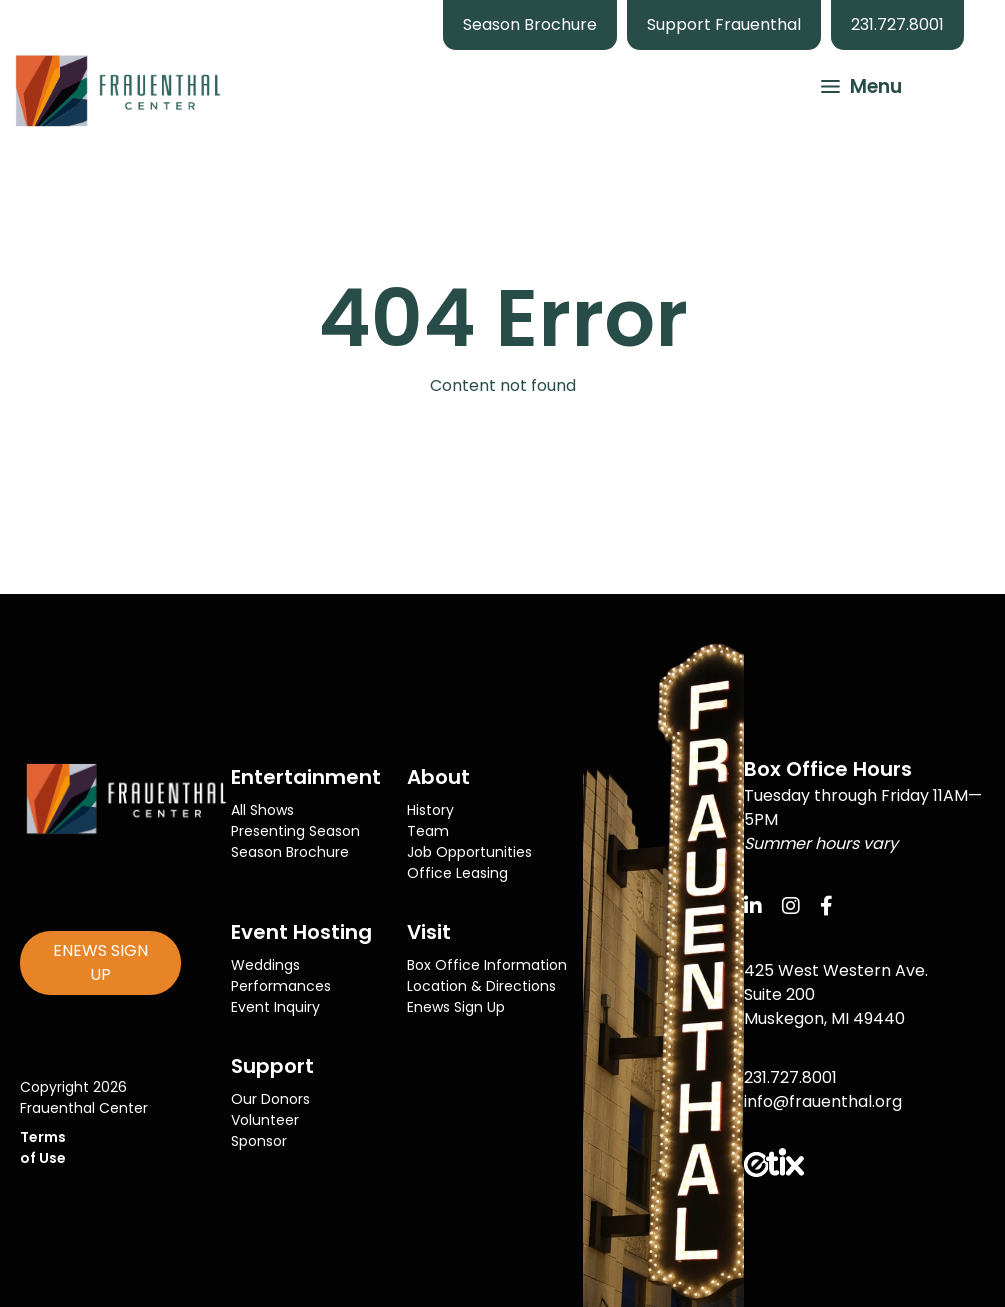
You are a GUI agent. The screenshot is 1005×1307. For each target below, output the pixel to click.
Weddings (265, 965)
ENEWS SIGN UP (100, 962)
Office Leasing (457, 873)
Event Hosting (301, 932)
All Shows (262, 810)
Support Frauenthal (724, 24)
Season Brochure (530, 24)
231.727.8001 (897, 24)
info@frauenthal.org (823, 1101)
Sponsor (259, 1141)
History (430, 810)
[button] (852, 84)
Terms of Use (43, 1147)
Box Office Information (487, 965)
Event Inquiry (275, 1007)
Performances (281, 986)
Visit (429, 932)
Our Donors (270, 1099)
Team (428, 831)
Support (272, 1066)
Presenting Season (295, 831)
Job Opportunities (469, 852)
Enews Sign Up (456, 1007)
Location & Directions (481, 986)
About (438, 777)
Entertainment (306, 777)
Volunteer (265, 1120)
